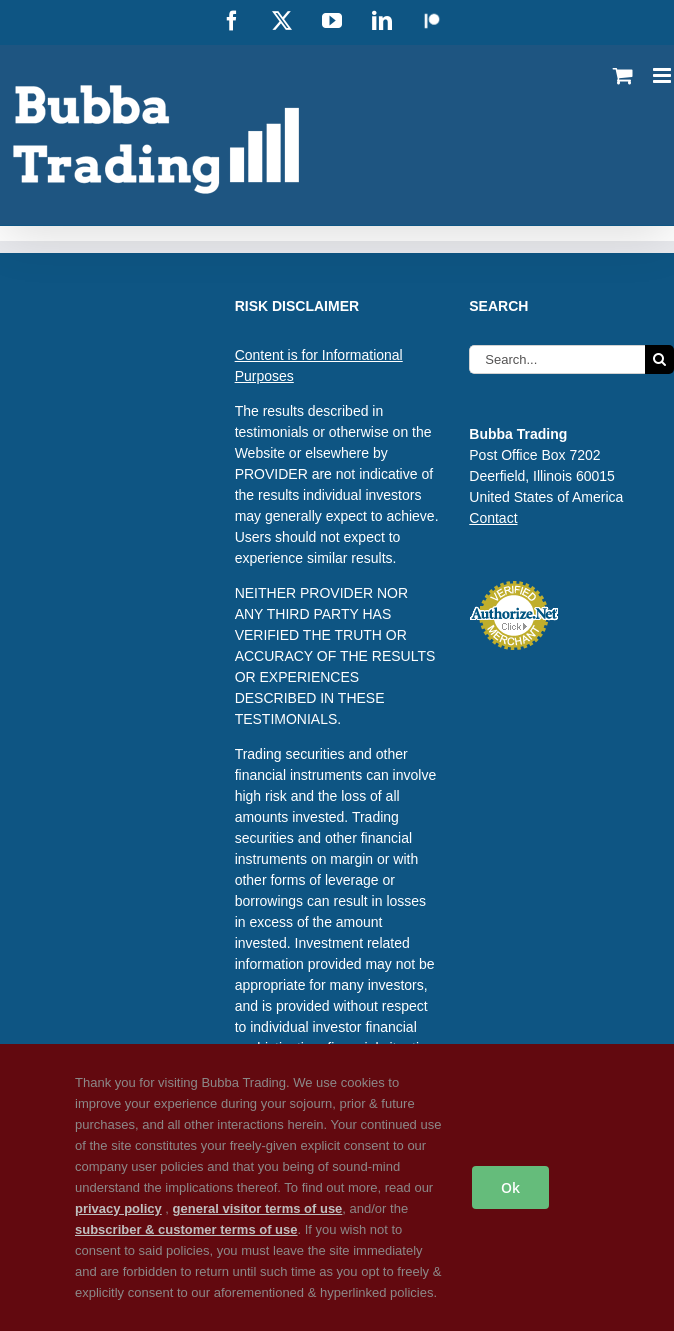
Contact (493, 518)
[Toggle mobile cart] (623, 75)
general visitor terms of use (258, 1208)
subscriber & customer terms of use (186, 1229)
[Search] (659, 359)
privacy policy (118, 1208)
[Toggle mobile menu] (663, 75)
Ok (510, 1187)
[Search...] (557, 359)
